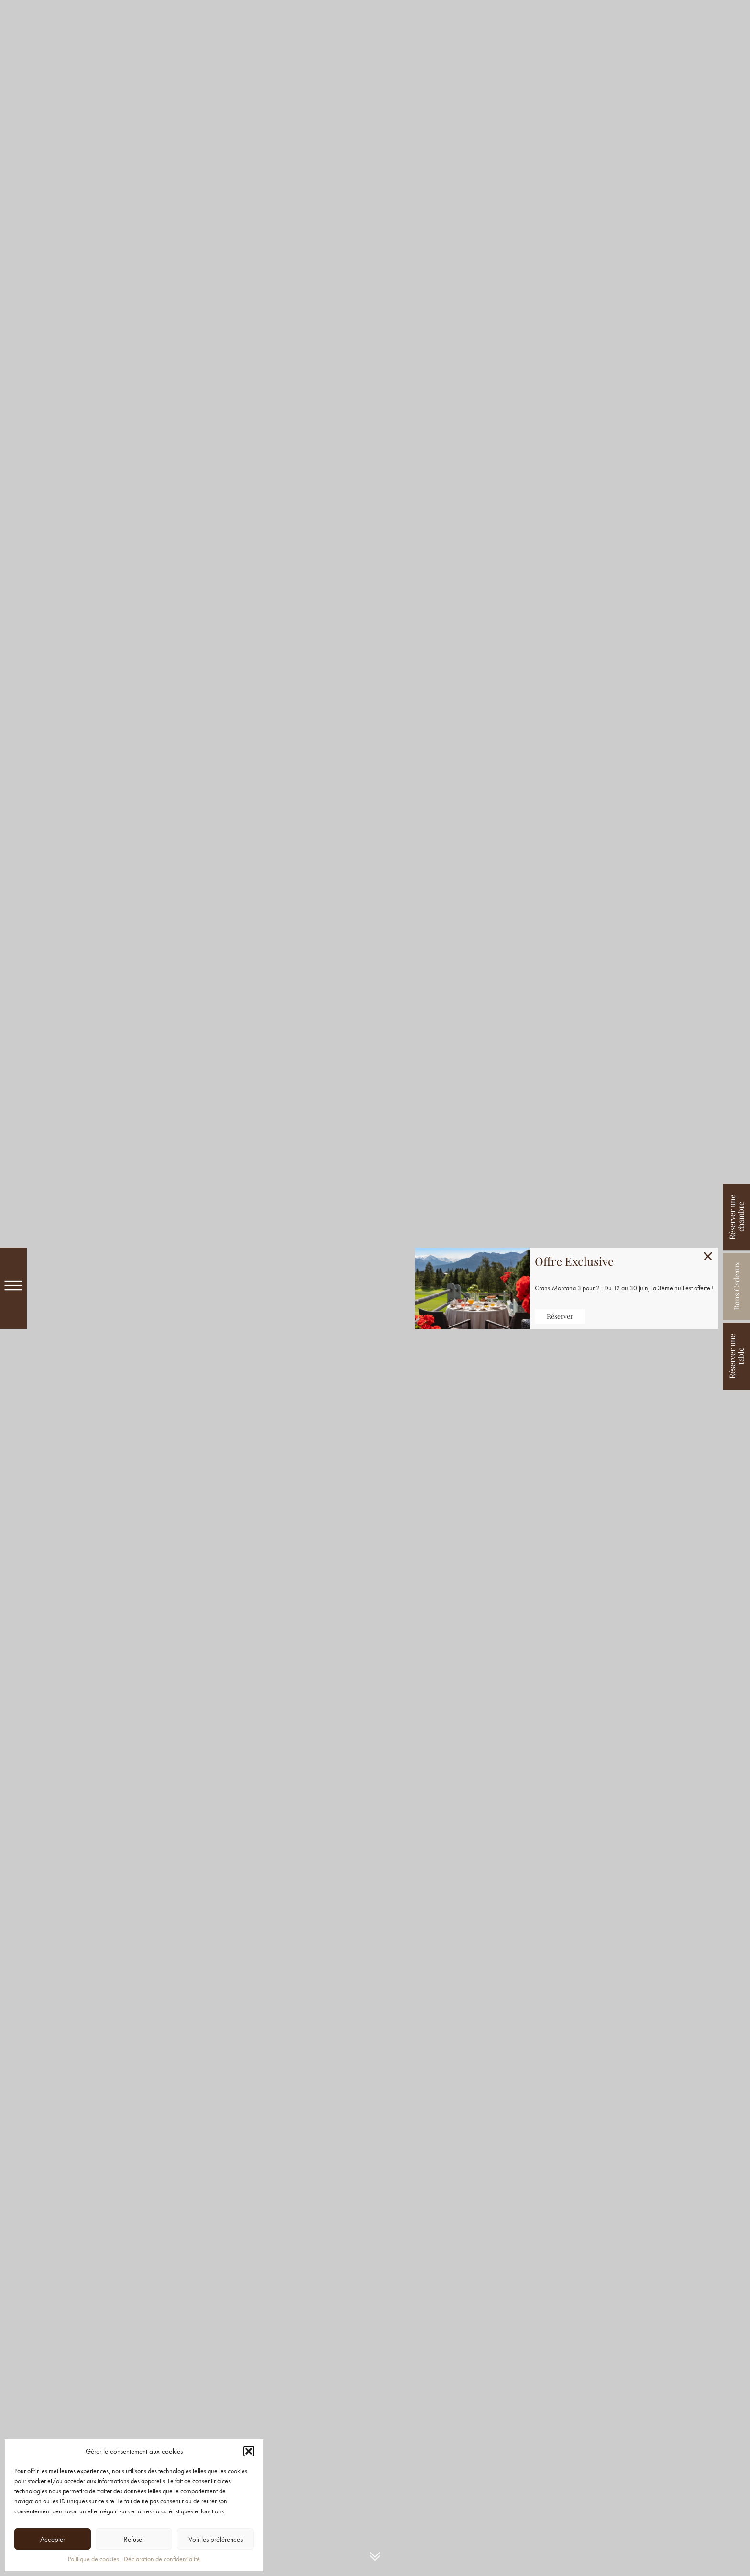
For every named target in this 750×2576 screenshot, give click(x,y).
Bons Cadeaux (736, 1286)
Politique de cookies (93, 2559)
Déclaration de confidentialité (162, 2559)
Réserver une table (736, 1356)
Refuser (134, 2539)
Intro (375, 2556)
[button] (249, 2451)
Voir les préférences (215, 2539)
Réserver (560, 1316)
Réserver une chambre (736, 1217)
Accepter (52, 2539)
